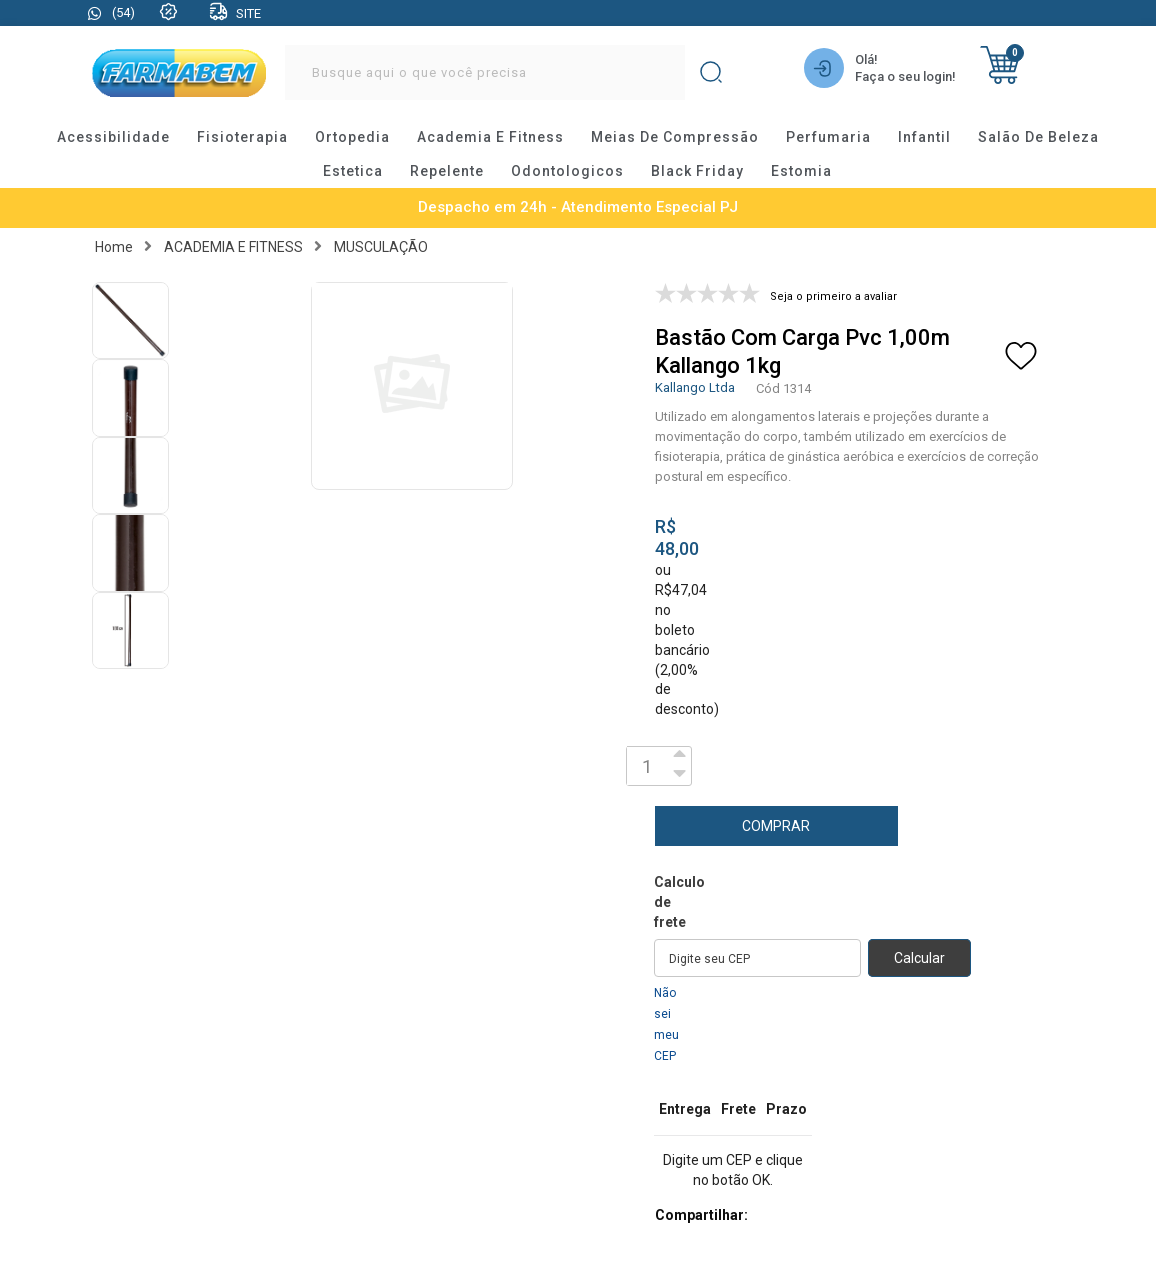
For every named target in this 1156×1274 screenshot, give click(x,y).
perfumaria (828, 137)
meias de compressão (675, 137)
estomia (801, 171)
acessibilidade (113, 137)
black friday (697, 171)
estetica (353, 171)
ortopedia (352, 137)
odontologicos (567, 171)
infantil (924, 137)
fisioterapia (242, 137)
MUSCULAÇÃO (381, 247)
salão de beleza (1038, 137)
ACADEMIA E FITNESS (233, 247)
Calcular (919, 958)
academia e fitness (490, 137)
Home (114, 247)
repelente (447, 171)
